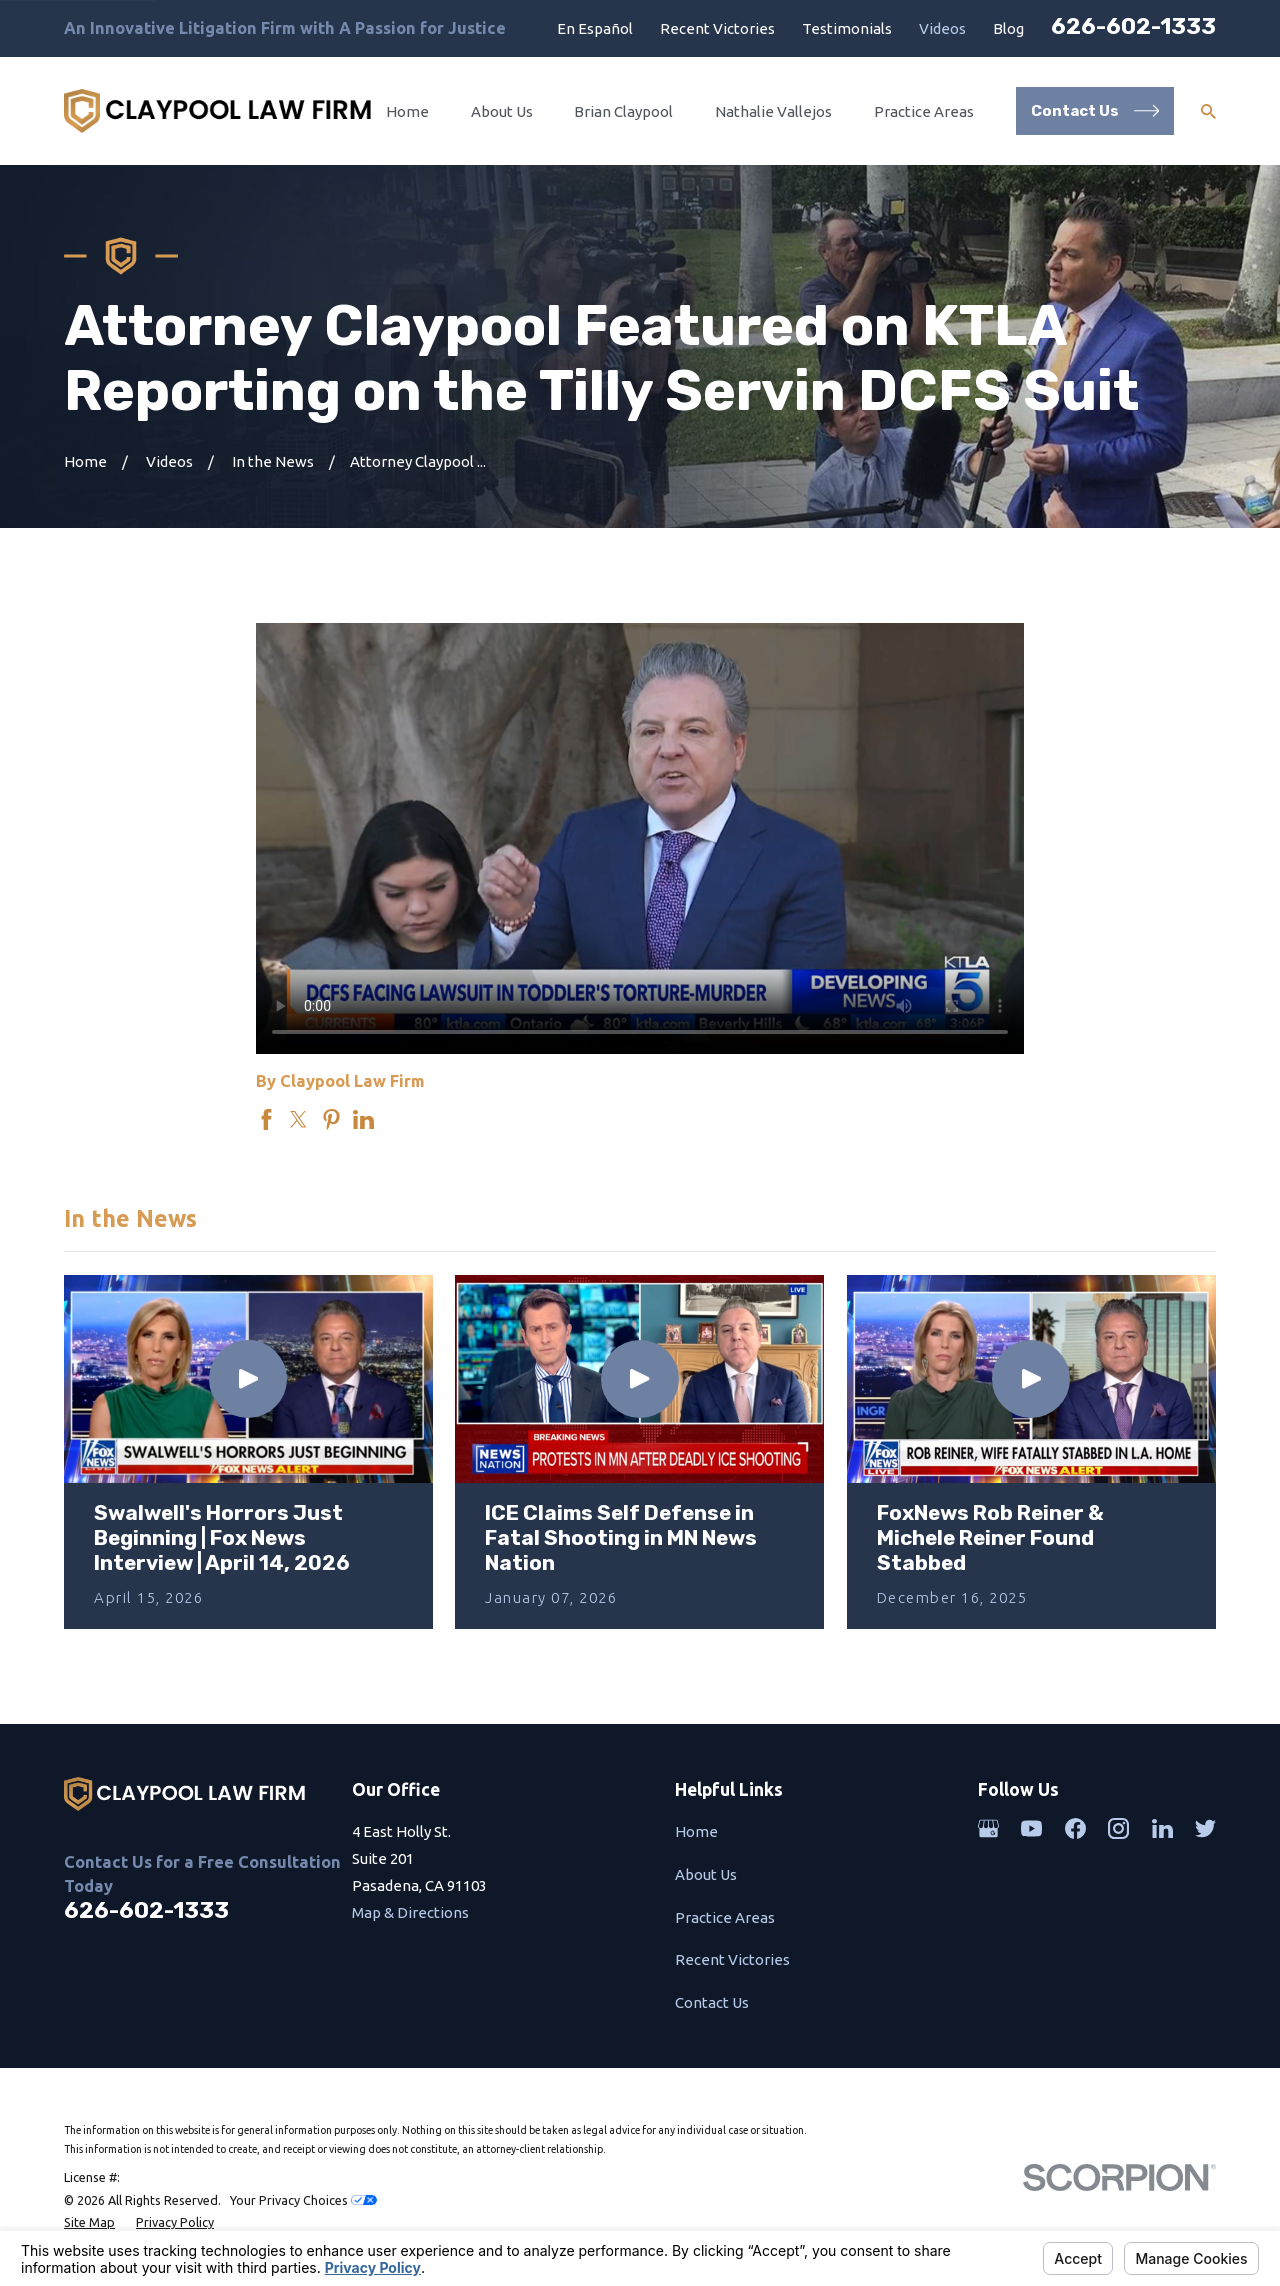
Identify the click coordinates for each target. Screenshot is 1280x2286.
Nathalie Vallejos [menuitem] (773, 111)
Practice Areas (725, 1917)
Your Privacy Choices (303, 2200)
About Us (706, 1874)
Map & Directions (410, 1912)
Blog (1008, 28)
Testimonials (847, 28)
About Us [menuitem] (502, 111)
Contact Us (712, 2002)
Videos (942, 28)
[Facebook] (1075, 1828)
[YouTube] (1031, 1828)
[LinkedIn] (1162, 1828)
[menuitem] (89, 2222)
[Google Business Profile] (988, 1828)
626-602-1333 (1133, 26)
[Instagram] (1118, 1828)
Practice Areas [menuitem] (924, 111)
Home (696, 1831)
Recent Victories (717, 28)
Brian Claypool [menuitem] (623, 111)
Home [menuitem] (407, 111)
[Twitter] (1205, 1828)
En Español (595, 28)
